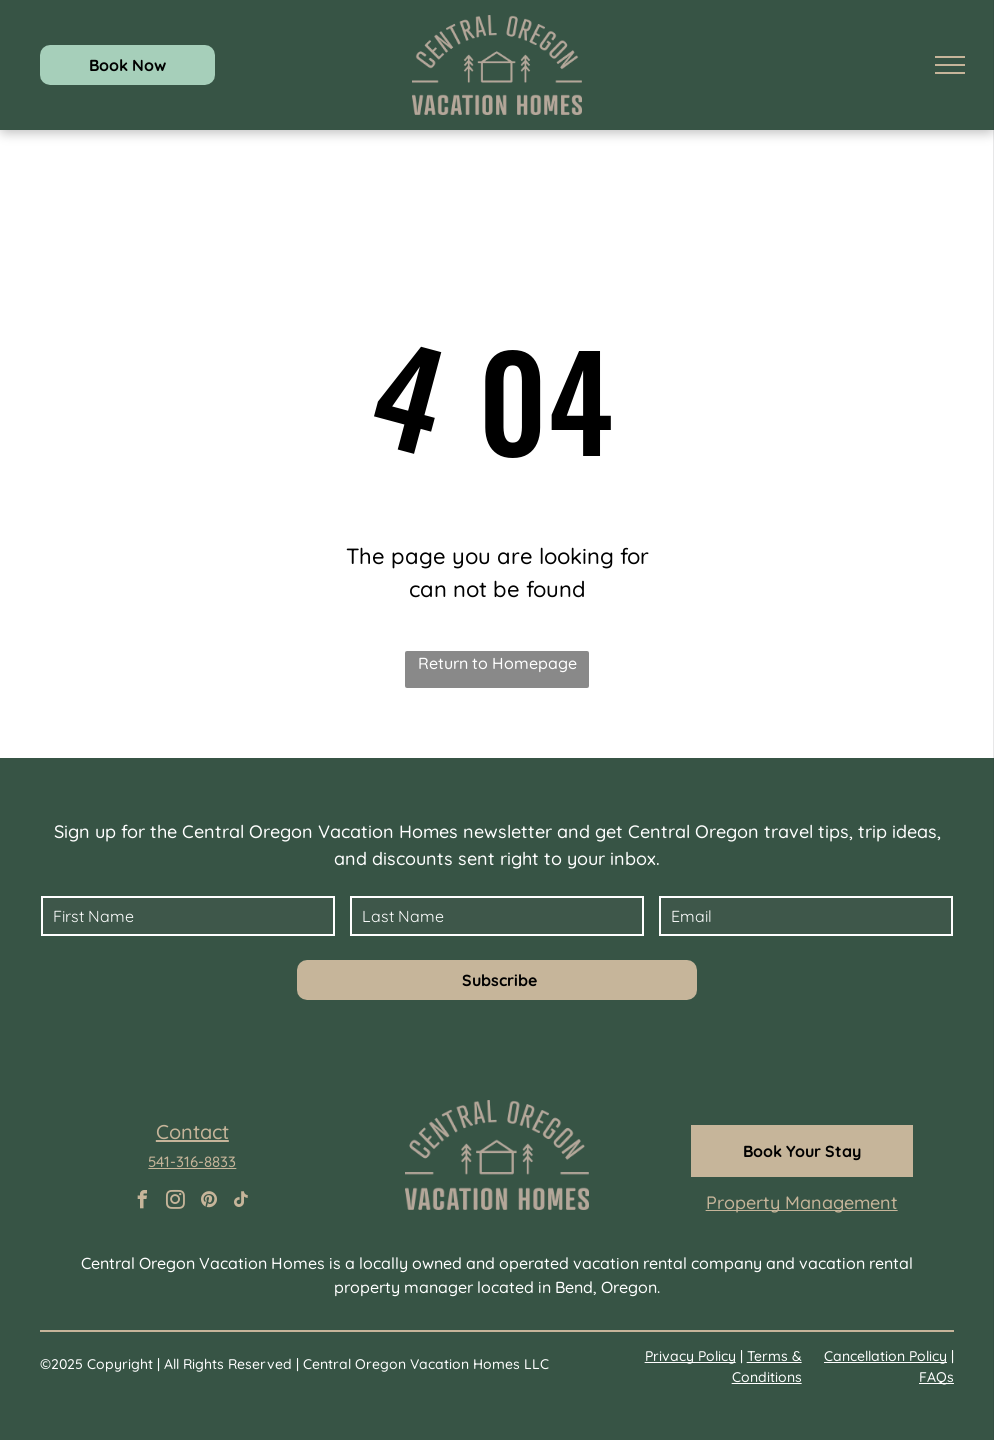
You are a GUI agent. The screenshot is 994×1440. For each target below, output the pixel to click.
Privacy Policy (690, 1356)
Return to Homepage (497, 663)
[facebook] (143, 1202)
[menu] (950, 65)
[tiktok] (242, 1202)
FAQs (936, 1377)
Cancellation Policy (885, 1356)
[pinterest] (209, 1202)
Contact (192, 1131)
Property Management (802, 1202)
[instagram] (176, 1202)
